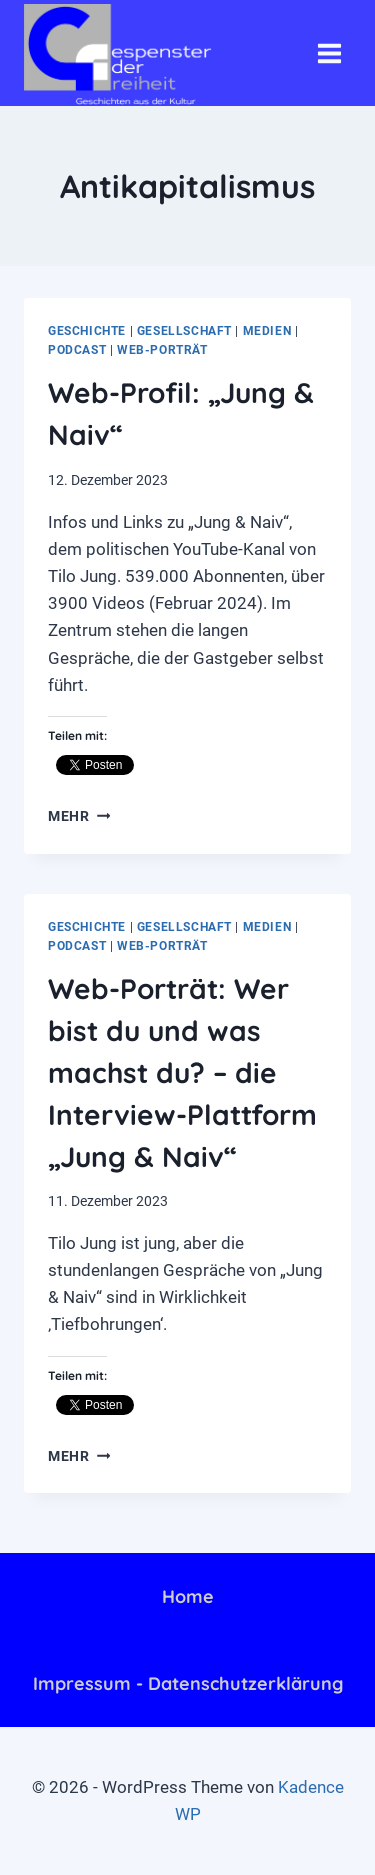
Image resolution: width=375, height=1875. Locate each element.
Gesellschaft (184, 331)
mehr (79, 816)
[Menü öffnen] (329, 53)
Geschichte (87, 331)
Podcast (77, 350)
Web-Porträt (162, 350)
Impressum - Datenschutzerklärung (188, 1683)
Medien (267, 331)
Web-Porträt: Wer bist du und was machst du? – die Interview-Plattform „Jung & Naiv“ (182, 1072)
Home (188, 1596)
